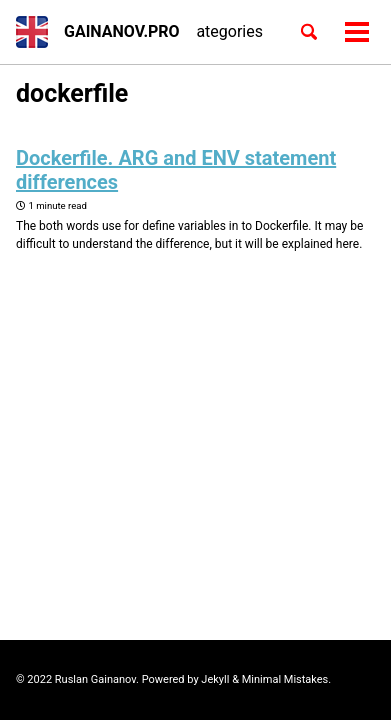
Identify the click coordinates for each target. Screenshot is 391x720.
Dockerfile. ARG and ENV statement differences (176, 170)
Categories (224, 31)
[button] (32, 32)
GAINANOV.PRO (122, 31)
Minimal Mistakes (285, 679)
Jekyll (215, 679)
